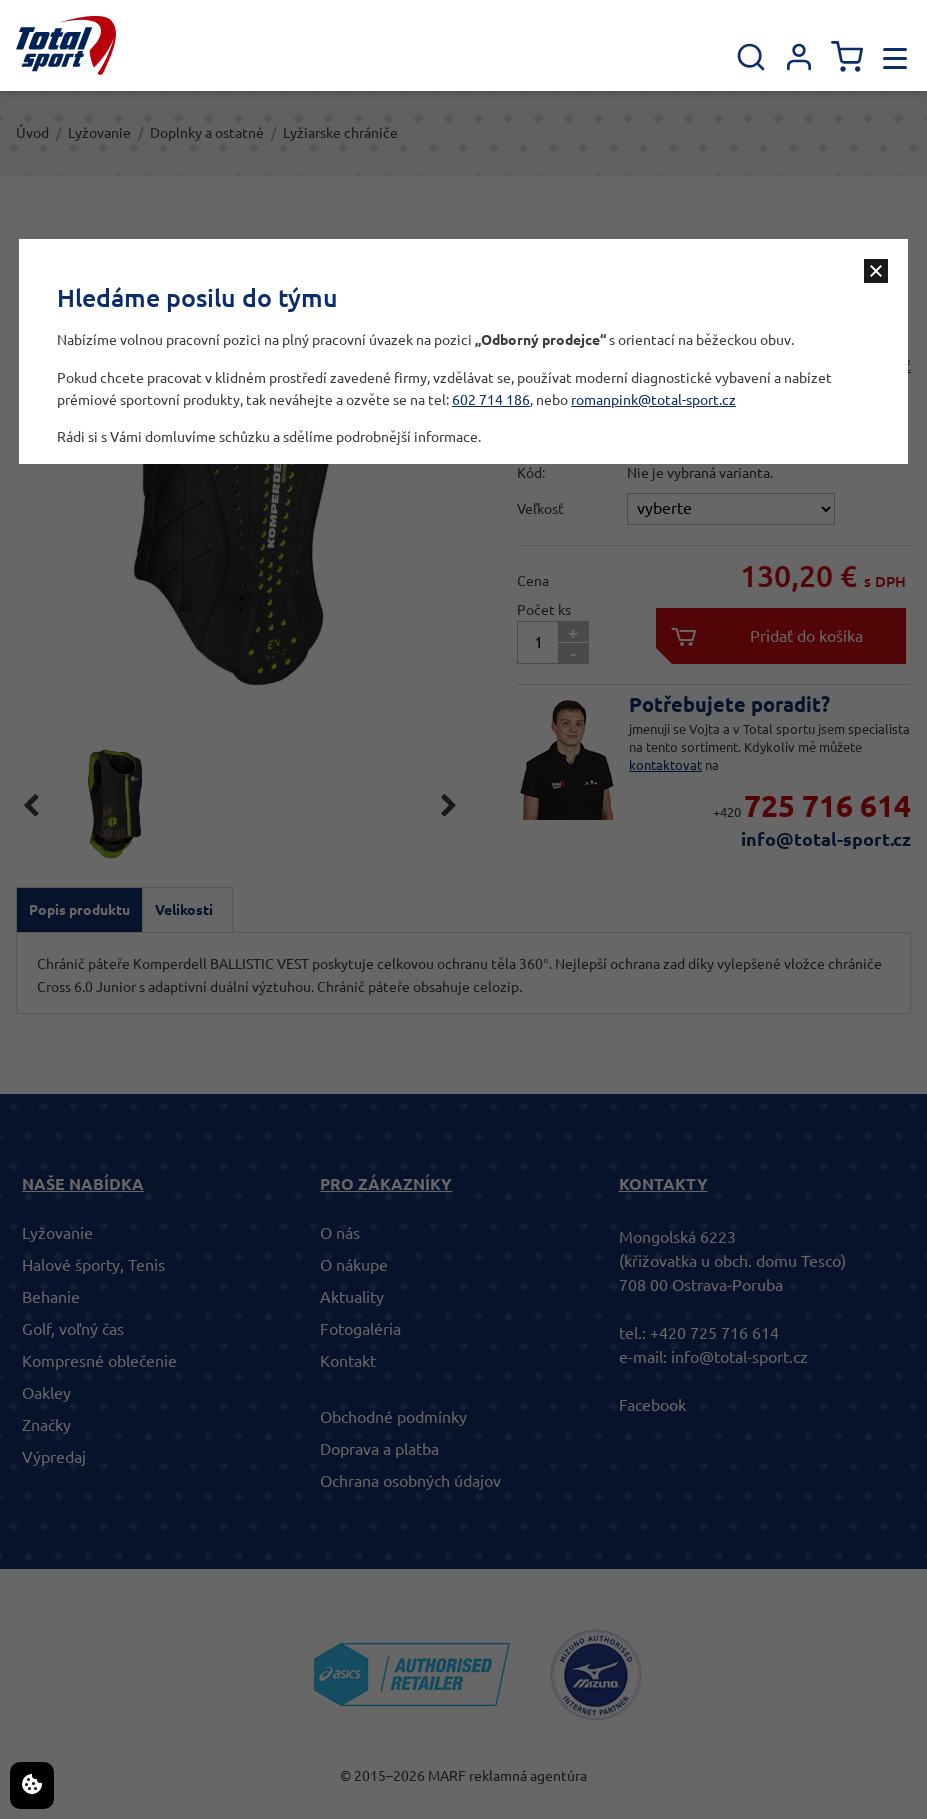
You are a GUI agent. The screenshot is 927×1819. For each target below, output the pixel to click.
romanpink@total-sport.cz (653, 400)
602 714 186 (491, 400)
